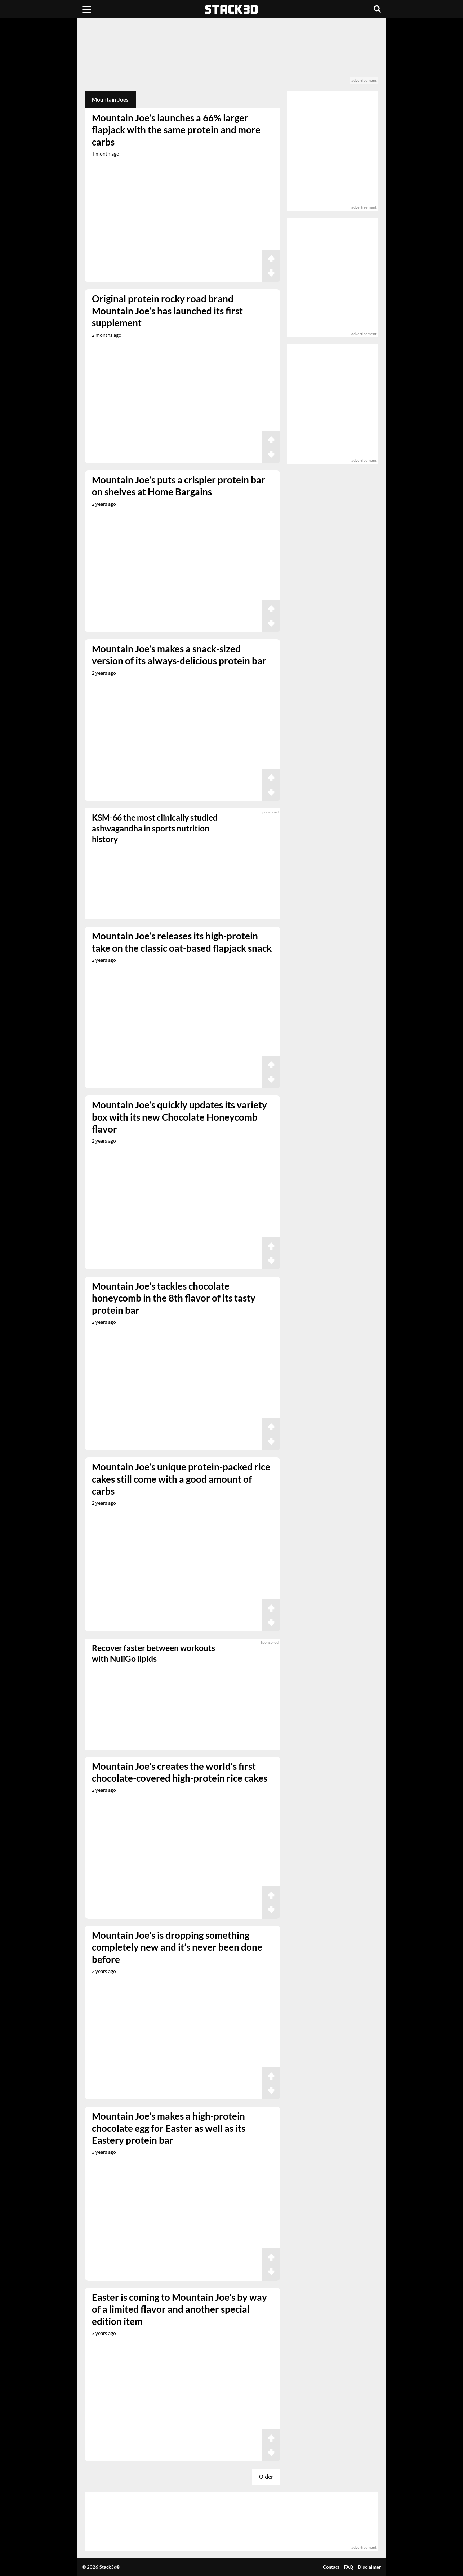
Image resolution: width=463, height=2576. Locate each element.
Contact (331, 2567)
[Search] (377, 9)
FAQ (348, 2567)
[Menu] (86, 9)
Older (266, 2476)
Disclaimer (369, 2567)
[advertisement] (232, 54)
